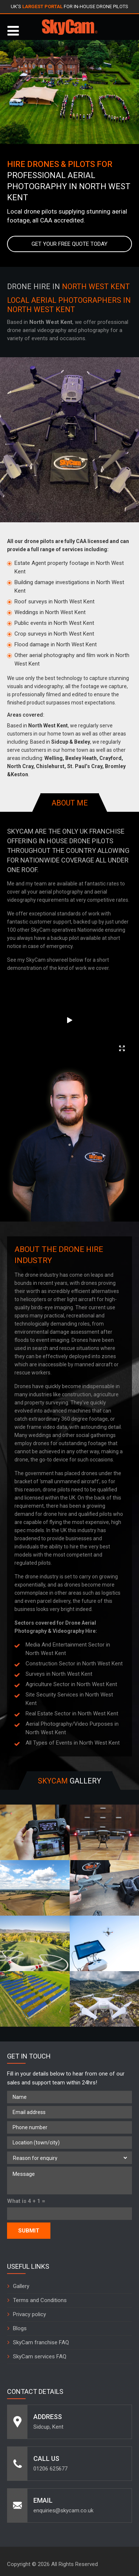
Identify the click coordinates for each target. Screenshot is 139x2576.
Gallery (21, 2286)
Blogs (20, 2328)
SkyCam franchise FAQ (41, 2342)
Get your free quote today (69, 244)
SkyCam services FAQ (39, 2356)
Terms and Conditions (40, 2300)
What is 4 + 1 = (26, 2201)
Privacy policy (29, 2314)
